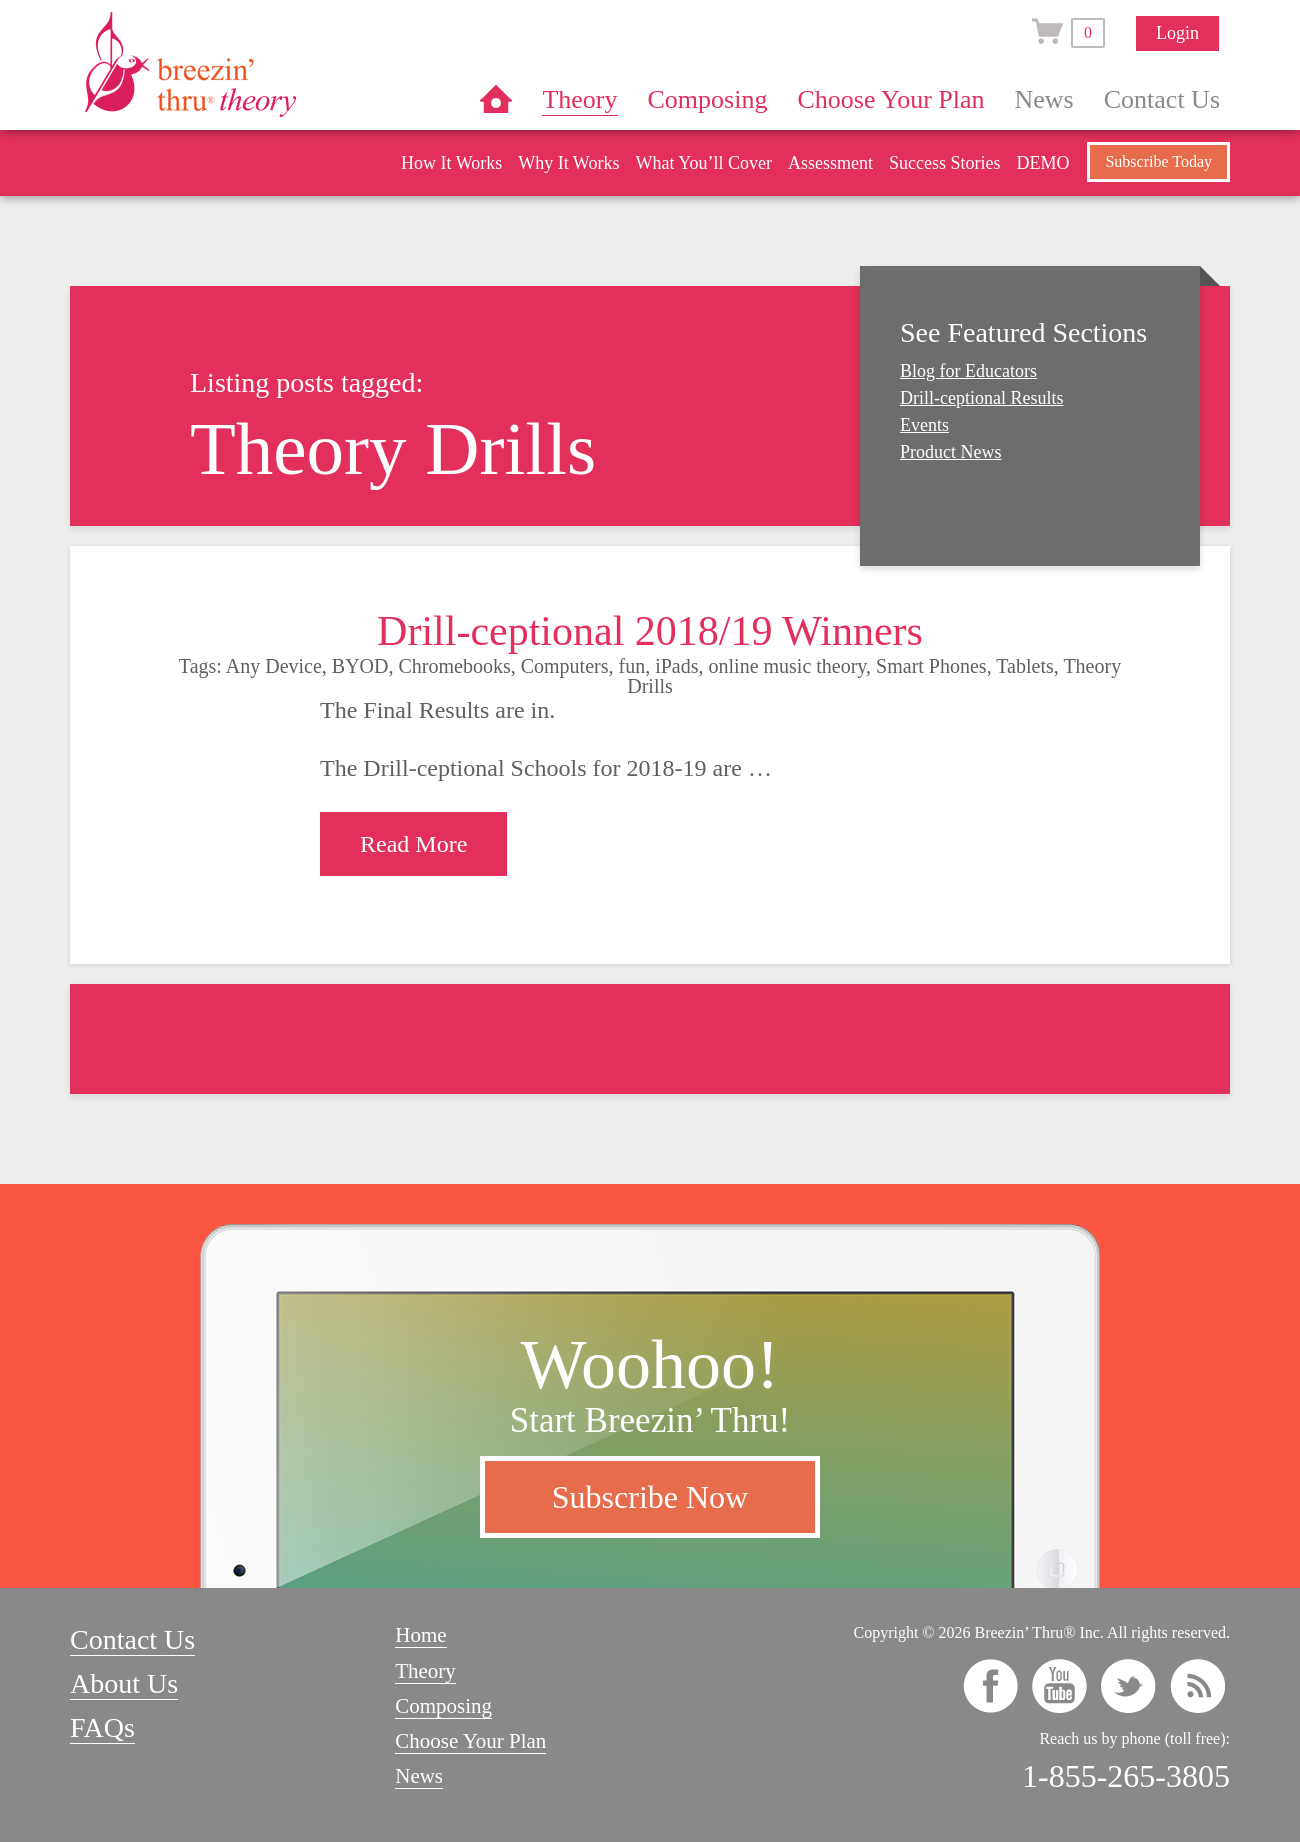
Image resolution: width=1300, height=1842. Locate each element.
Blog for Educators (968, 371)
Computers (565, 666)
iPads (676, 666)
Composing (708, 99)
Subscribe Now (650, 1497)
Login (1177, 33)
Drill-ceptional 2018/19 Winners (650, 631)
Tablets (1024, 666)
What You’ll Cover (703, 163)
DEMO (1042, 163)
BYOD (360, 666)
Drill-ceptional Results (981, 398)
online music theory (788, 666)
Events (924, 425)
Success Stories (945, 163)
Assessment (830, 163)
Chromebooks (455, 666)
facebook (990, 1686)
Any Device (274, 666)
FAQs (102, 1727)
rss (1197, 1686)
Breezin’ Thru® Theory (250, 64)
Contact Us (1162, 99)
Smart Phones (931, 666)
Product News (951, 452)
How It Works (451, 163)
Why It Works (568, 163)
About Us (124, 1683)
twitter (1128, 1686)
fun (632, 666)
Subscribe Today (1158, 161)
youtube (1059, 1686)
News (1044, 99)
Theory (579, 99)
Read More (413, 844)
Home (496, 99)
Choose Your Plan (890, 99)
